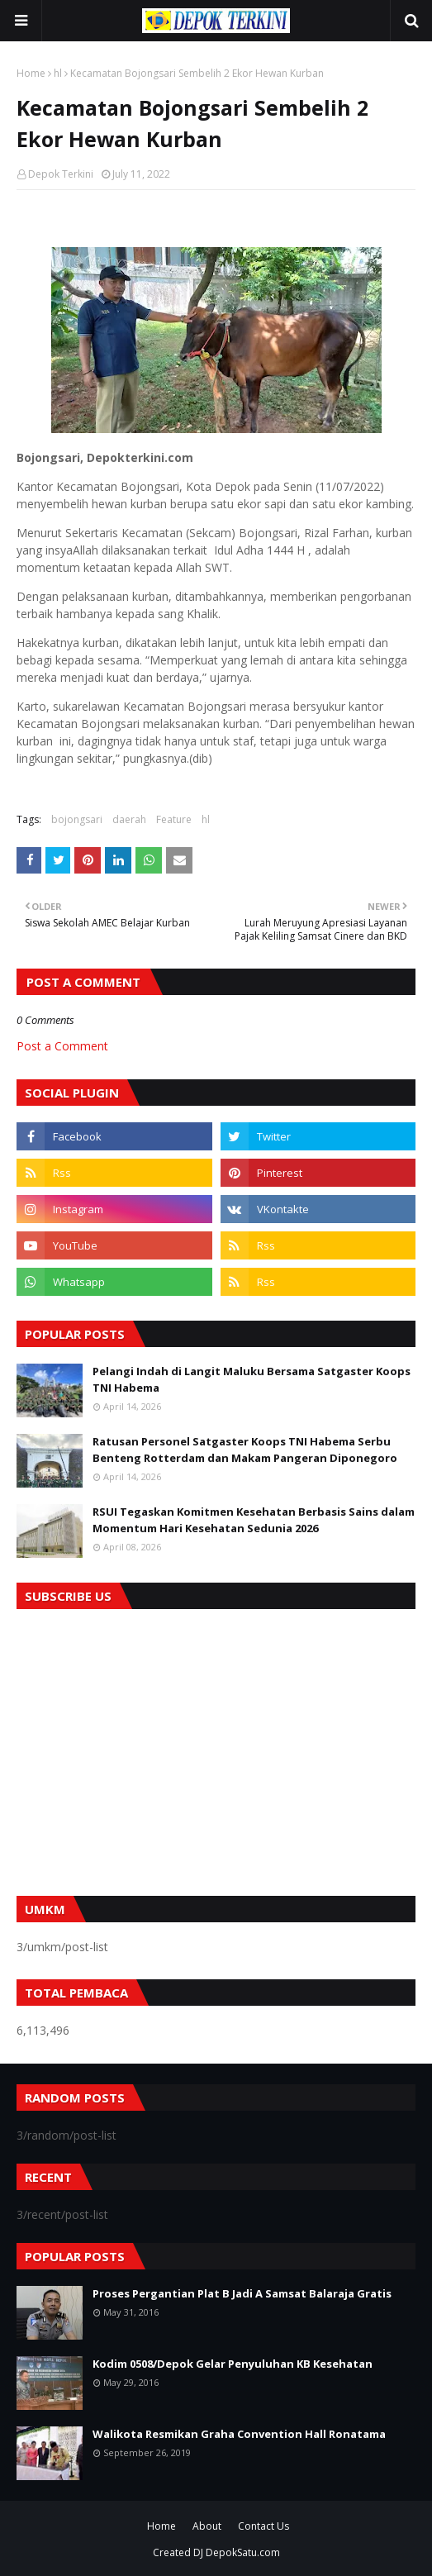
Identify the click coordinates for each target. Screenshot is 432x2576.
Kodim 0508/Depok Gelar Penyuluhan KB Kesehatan (233, 2363)
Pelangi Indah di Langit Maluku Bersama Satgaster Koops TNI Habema (252, 1379)
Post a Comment (62, 1046)
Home (31, 73)
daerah (129, 819)
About (206, 2526)
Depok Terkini (60, 174)
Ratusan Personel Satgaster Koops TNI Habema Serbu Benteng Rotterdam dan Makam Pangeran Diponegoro (245, 1449)
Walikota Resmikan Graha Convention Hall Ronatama (239, 2433)
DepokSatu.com (243, 2552)
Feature (174, 819)
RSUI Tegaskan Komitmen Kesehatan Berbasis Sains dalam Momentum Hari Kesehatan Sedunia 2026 (254, 1520)
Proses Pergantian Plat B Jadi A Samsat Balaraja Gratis (242, 2293)
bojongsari (76, 819)
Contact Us (263, 2526)
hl (58, 73)
